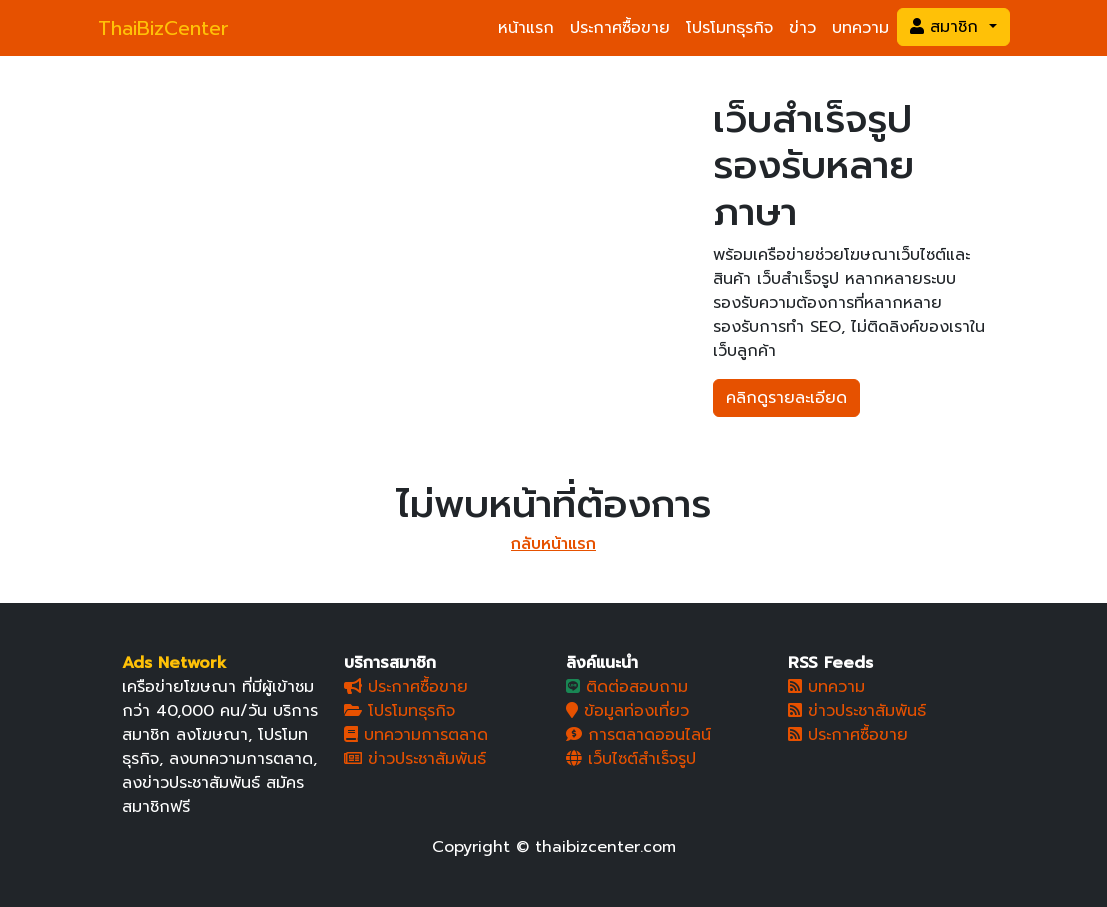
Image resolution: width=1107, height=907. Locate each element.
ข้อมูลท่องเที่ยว (627, 711)
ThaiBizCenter (163, 28)
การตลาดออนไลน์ (638, 735)
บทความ (860, 28)
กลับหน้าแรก (553, 544)
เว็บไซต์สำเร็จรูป (631, 759)
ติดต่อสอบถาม (627, 687)
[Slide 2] (405, 220)
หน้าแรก (526, 28)
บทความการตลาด (416, 735)
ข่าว (802, 28)
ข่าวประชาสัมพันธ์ (415, 759)
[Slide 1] (369, 220)
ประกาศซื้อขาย (620, 28)
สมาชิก (947, 27)
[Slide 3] (441, 220)
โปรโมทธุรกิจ (729, 28)
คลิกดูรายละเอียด (786, 398)
